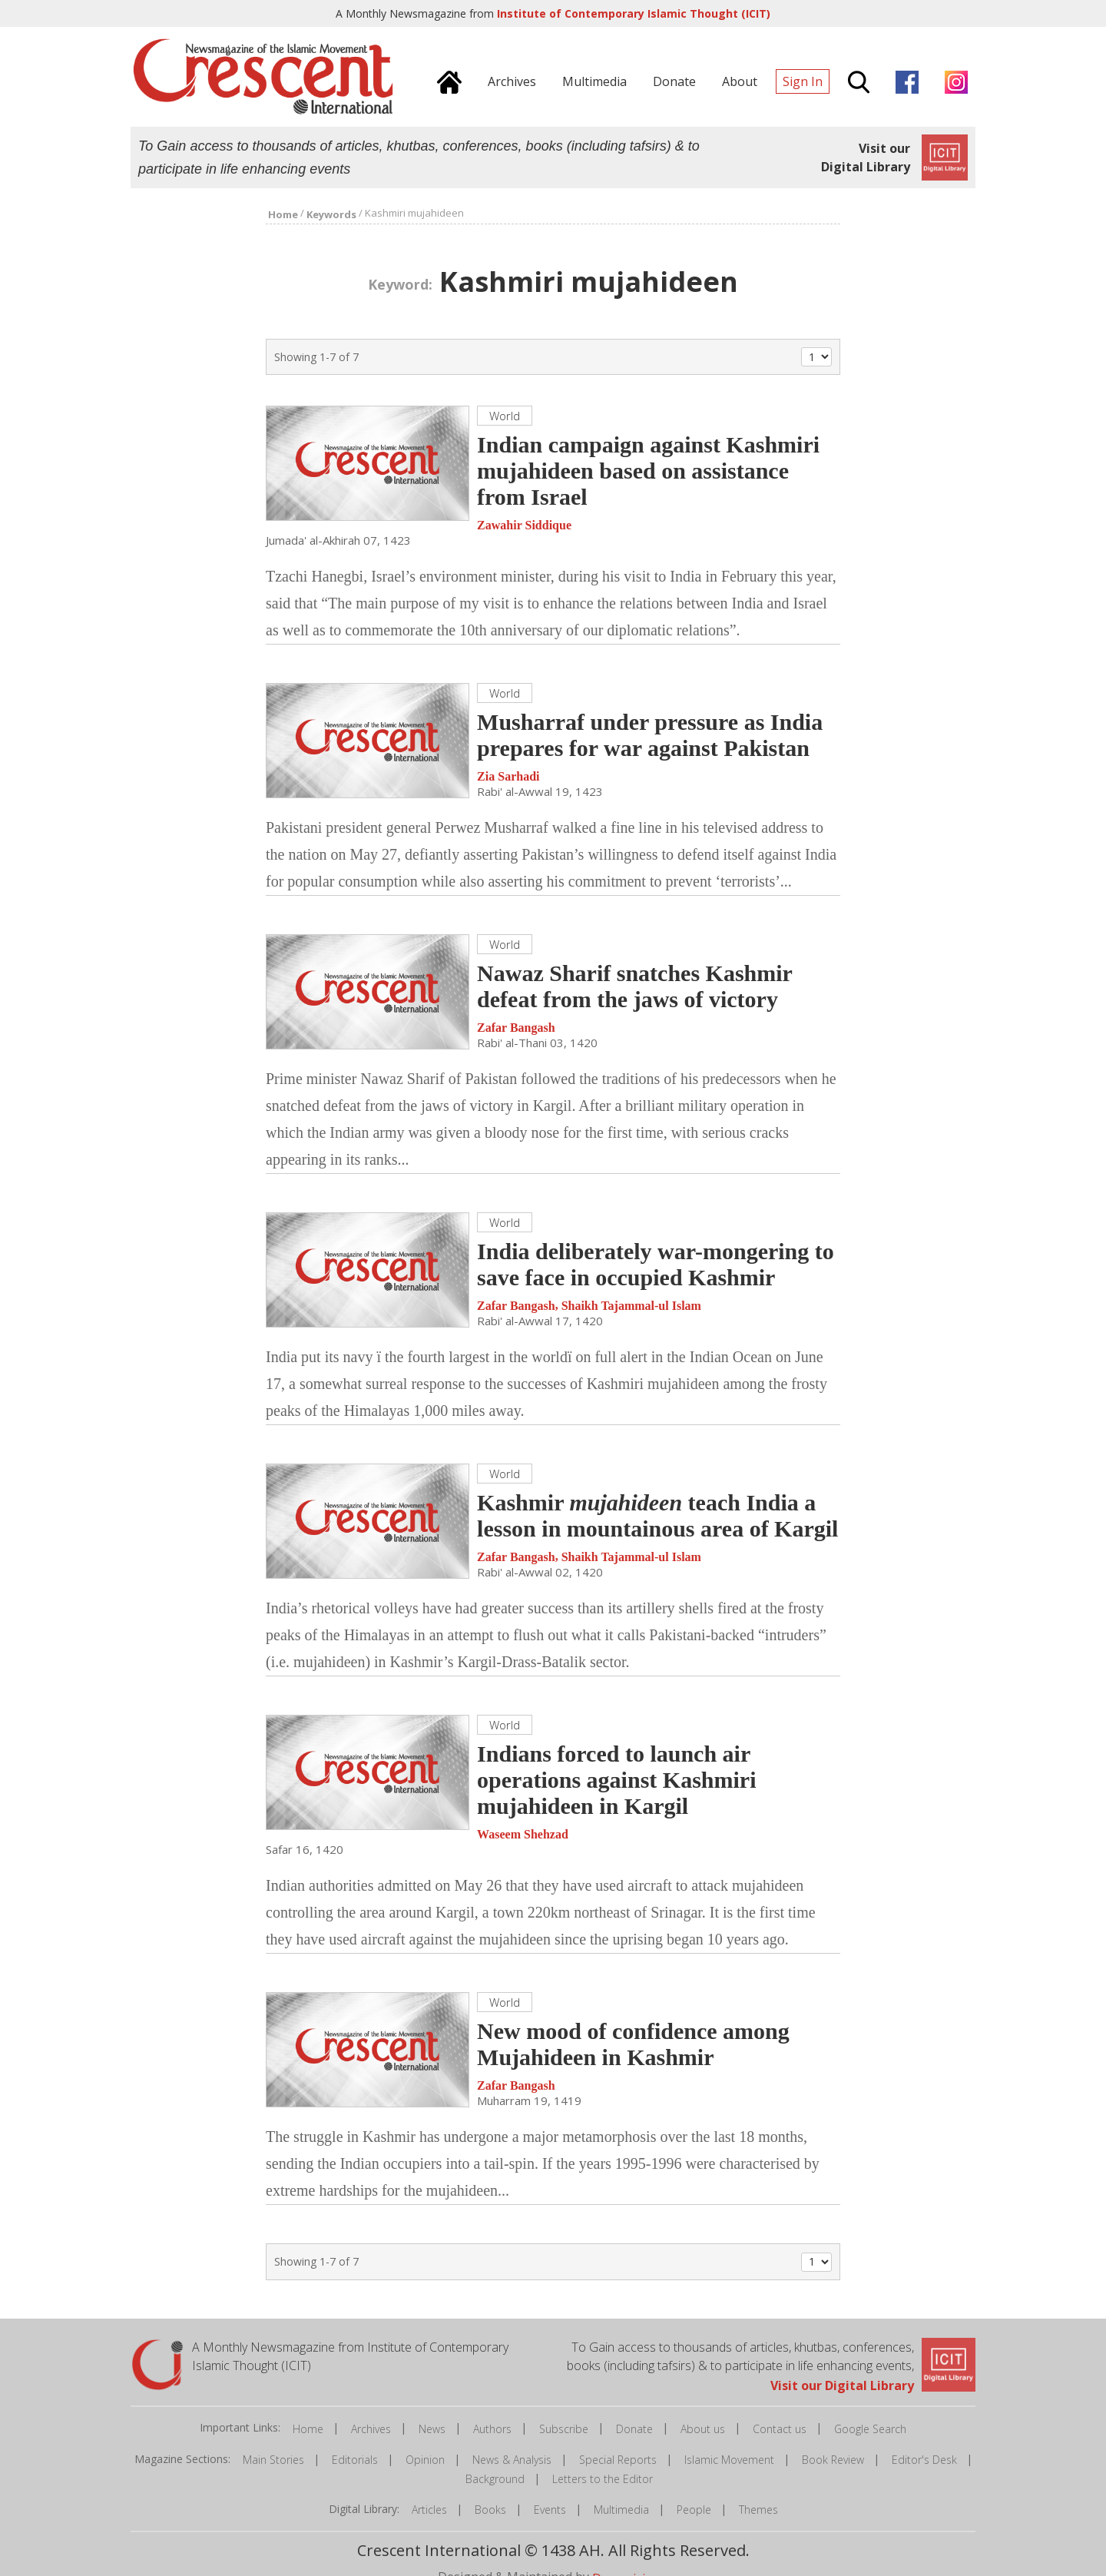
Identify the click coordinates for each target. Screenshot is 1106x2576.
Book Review (833, 2459)
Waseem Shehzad (522, 1834)
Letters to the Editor (602, 2479)
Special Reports (618, 2459)
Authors (492, 2429)
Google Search (870, 2429)
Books (490, 2509)
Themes (758, 2509)
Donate (634, 2429)
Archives (371, 2429)
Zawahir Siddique (524, 525)
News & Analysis (511, 2459)
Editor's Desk (924, 2459)
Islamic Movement (729, 2459)
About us (702, 2429)
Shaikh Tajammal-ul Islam (631, 1305)
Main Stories (273, 2459)
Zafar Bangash (516, 1027)
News (432, 2429)
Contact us (779, 2429)
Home (308, 2429)
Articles (429, 2509)
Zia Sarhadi (508, 776)
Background (495, 2479)
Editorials (355, 2459)
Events (550, 2509)
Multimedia (621, 2509)
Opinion (425, 2459)
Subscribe (563, 2429)
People (694, 2509)
